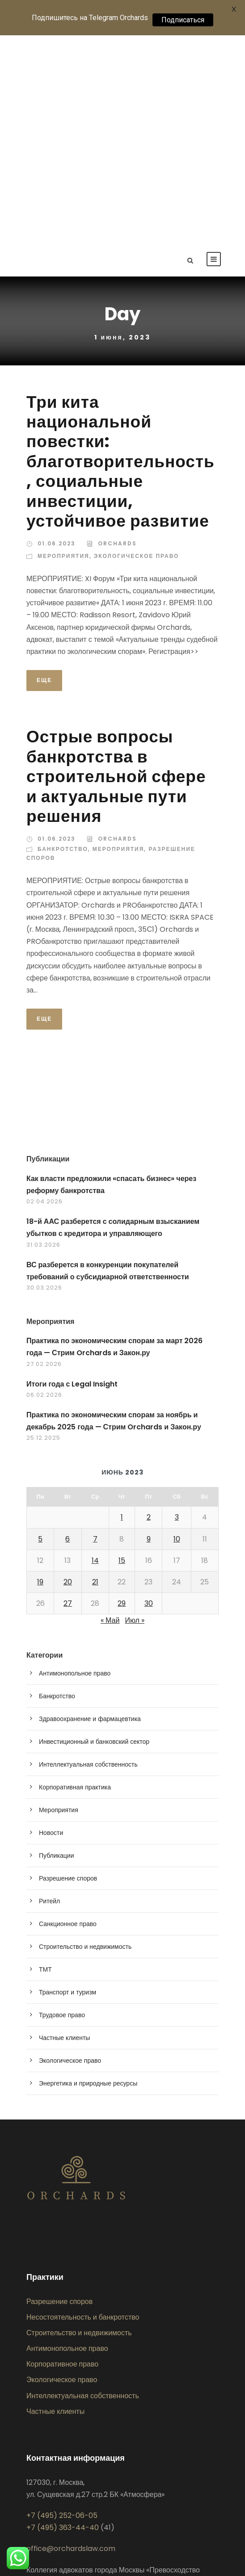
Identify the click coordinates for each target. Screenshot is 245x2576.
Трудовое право (62, 1807)
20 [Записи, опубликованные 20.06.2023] (67, 1374)
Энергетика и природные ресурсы (88, 1875)
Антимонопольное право (74, 1465)
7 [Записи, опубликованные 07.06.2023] (95, 1331)
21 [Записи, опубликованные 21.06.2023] (95, 1374)
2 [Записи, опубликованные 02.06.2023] (149, 1310)
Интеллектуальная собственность (88, 1556)
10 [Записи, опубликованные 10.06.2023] (176, 1331)
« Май (110, 1413)
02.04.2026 (44, 993)
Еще (44, 472)
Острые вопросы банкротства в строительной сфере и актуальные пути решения (116, 569)
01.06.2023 (57, 336)
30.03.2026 (44, 1080)
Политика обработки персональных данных (98, 2407)
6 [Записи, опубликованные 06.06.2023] (67, 1331)
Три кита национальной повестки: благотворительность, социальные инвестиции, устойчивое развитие (120, 254)
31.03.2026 (43, 1037)
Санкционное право (68, 1716)
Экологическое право (136, 348)
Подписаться (182, 20)
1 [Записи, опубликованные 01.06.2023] (122, 1310)
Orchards (117, 336)
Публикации (56, 1647)
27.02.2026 (44, 1156)
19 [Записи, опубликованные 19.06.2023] (40, 1374)
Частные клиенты (64, 1830)
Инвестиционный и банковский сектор (94, 1533)
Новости (51, 1625)
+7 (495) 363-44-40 (62, 2320)
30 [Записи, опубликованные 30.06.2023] (148, 1396)
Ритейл (49, 1693)
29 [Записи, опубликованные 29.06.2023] (122, 1396)
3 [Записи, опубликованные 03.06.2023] (177, 1310)
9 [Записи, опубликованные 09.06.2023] (149, 1331)
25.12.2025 (43, 1230)
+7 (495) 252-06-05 (61, 2308)
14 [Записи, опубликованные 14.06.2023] (95, 1353)
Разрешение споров (68, 1670)
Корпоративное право (62, 2157)
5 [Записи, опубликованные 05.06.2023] (40, 1331)
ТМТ (45, 1761)
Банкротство (63, 641)
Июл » (134, 1413)
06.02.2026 (44, 1187)
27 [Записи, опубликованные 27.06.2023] (67, 1396)
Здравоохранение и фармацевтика (90, 1511)
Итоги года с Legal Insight (72, 1176)
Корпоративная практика (75, 1579)
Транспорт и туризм (67, 1784)
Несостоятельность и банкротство (82, 2109)
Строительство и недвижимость (85, 1738)
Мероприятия (63, 348)
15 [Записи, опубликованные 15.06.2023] (121, 1353)
